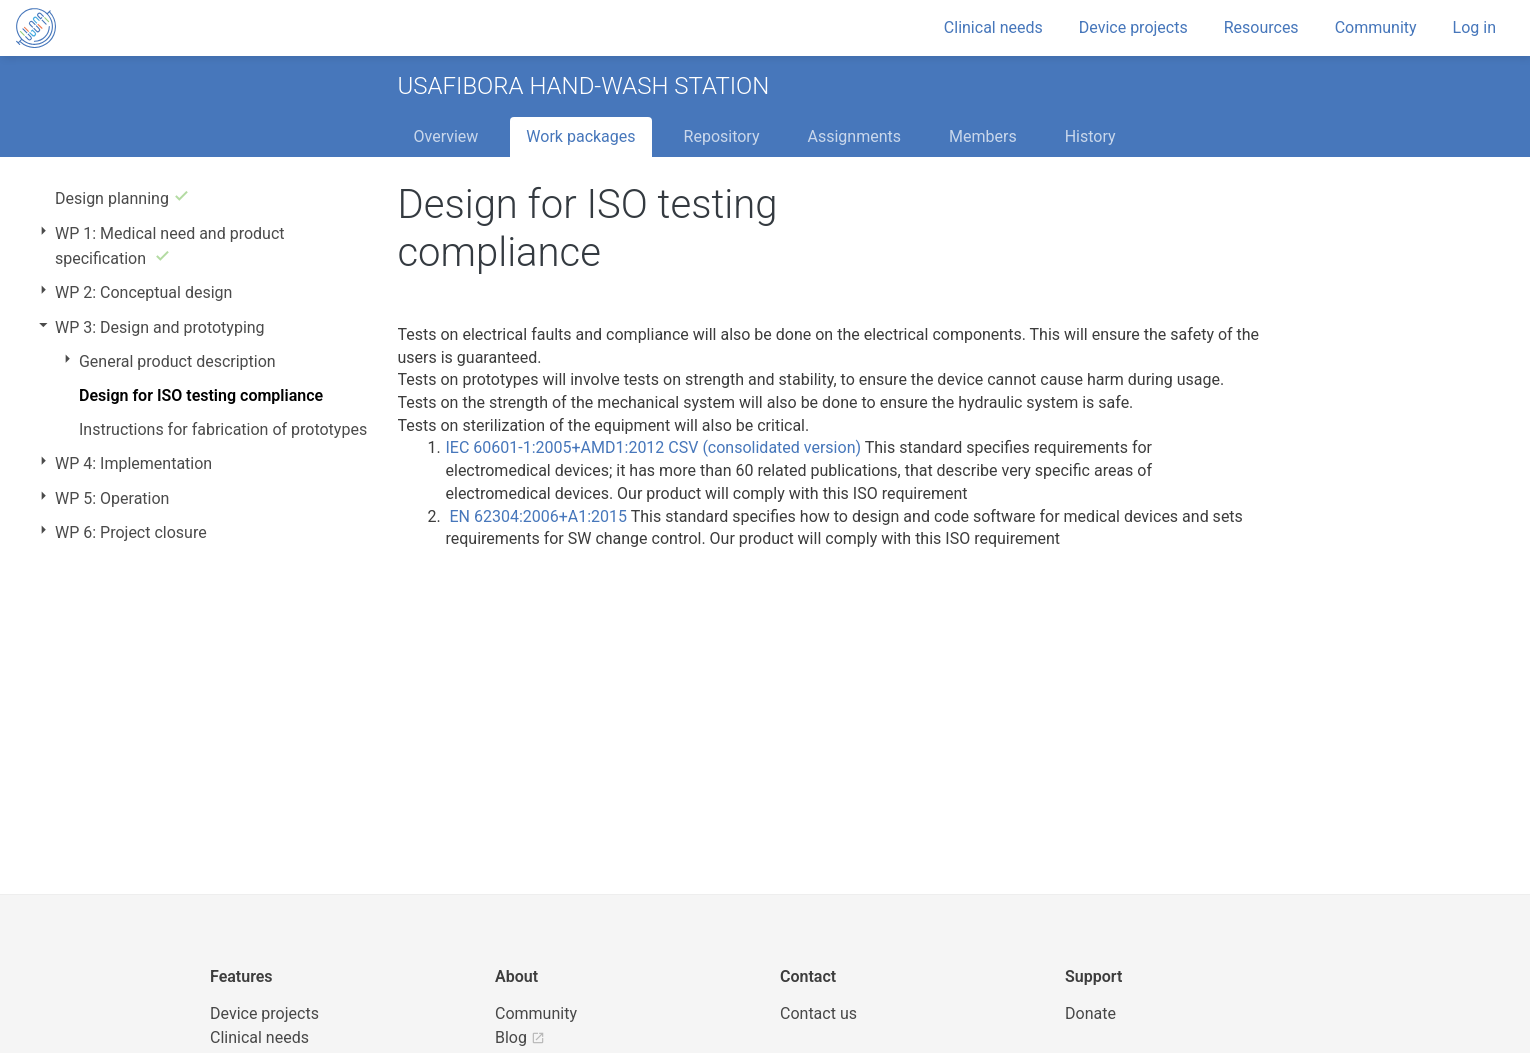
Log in (1474, 27)
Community (1376, 27)
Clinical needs (993, 27)
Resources (1261, 27)
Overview (446, 136)
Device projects (1133, 27)
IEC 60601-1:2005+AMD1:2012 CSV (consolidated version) (653, 447)
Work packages (580, 136)
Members (983, 136)
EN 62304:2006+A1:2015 (538, 516)
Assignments (854, 136)
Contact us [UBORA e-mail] (818, 1013)
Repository (722, 136)
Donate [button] (1090, 1013)
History (1090, 136)
